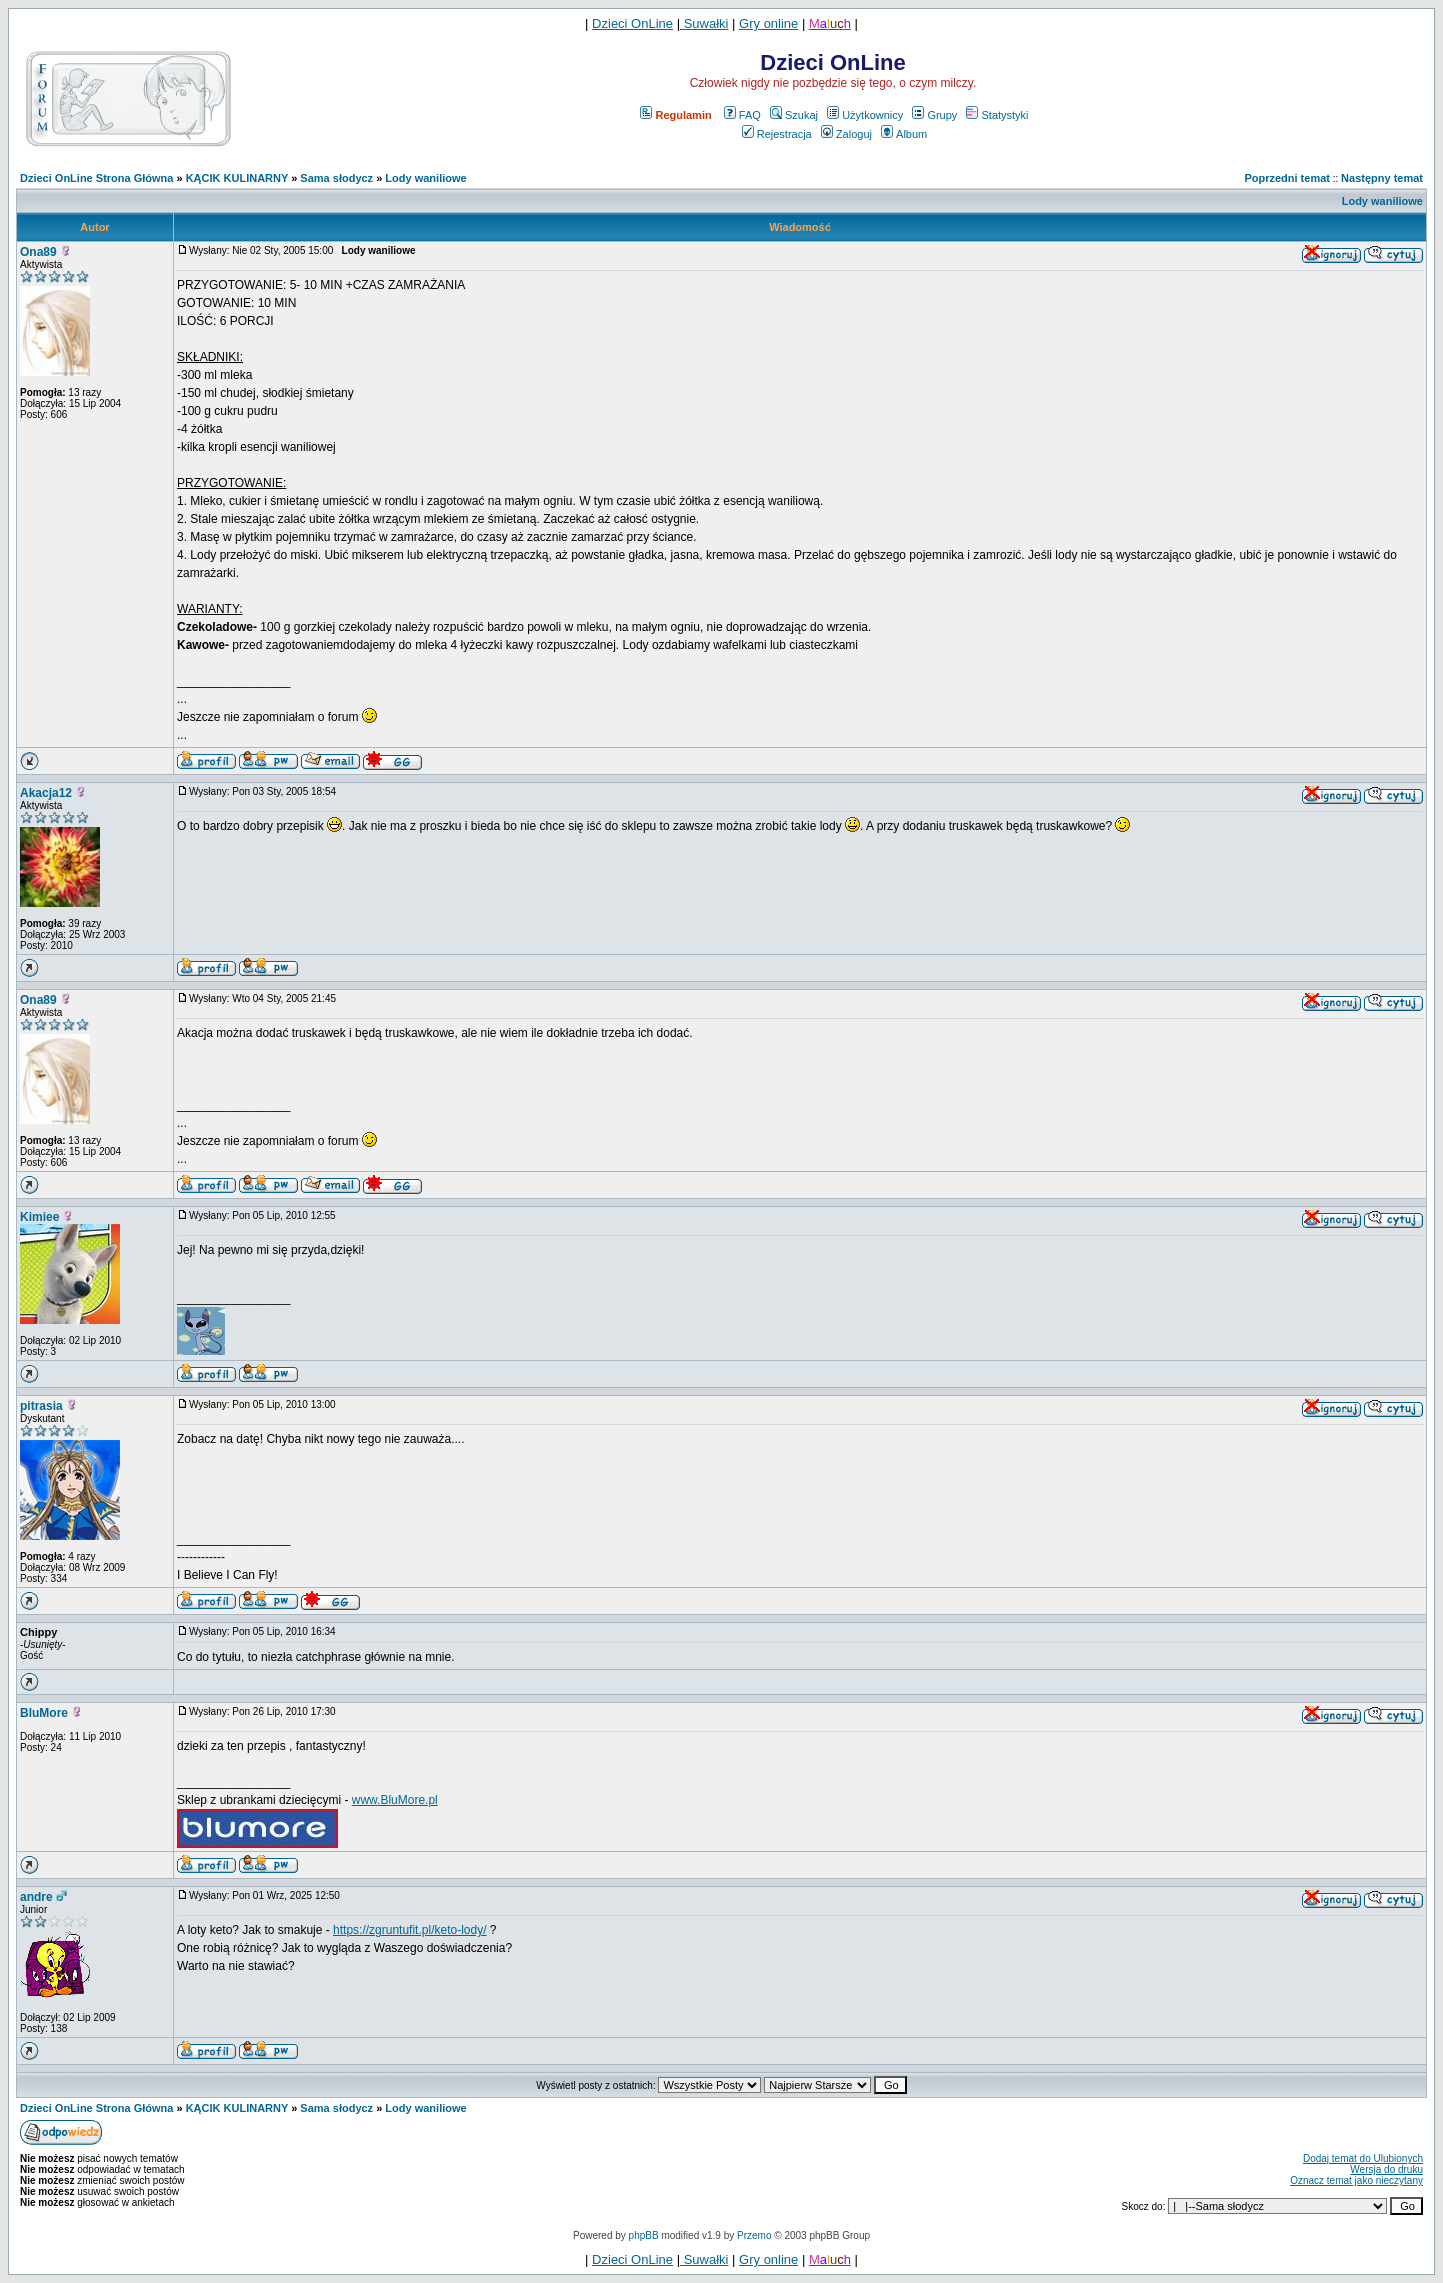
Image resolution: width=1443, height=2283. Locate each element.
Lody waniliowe (425, 178)
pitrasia (41, 1406)
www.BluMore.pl (395, 1800)
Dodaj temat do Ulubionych (1363, 2158)
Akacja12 (46, 793)
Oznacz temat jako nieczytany (1356, 2180)
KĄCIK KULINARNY (237, 178)
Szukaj (794, 115)
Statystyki (997, 115)
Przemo (754, 2235)
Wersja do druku (1386, 2169)
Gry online (768, 23)
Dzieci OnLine (632, 23)
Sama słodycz (336, 178)
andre (36, 1897)
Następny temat (1382, 178)
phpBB (644, 2235)
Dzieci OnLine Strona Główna (96, 178)
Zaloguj (846, 134)
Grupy (934, 115)
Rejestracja (777, 134)
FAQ (742, 115)
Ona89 (38, 252)
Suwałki (704, 23)
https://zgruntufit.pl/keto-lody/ (409, 1930)
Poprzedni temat (1287, 178)
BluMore (44, 1713)
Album (904, 134)
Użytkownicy (865, 115)
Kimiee (39, 1217)
